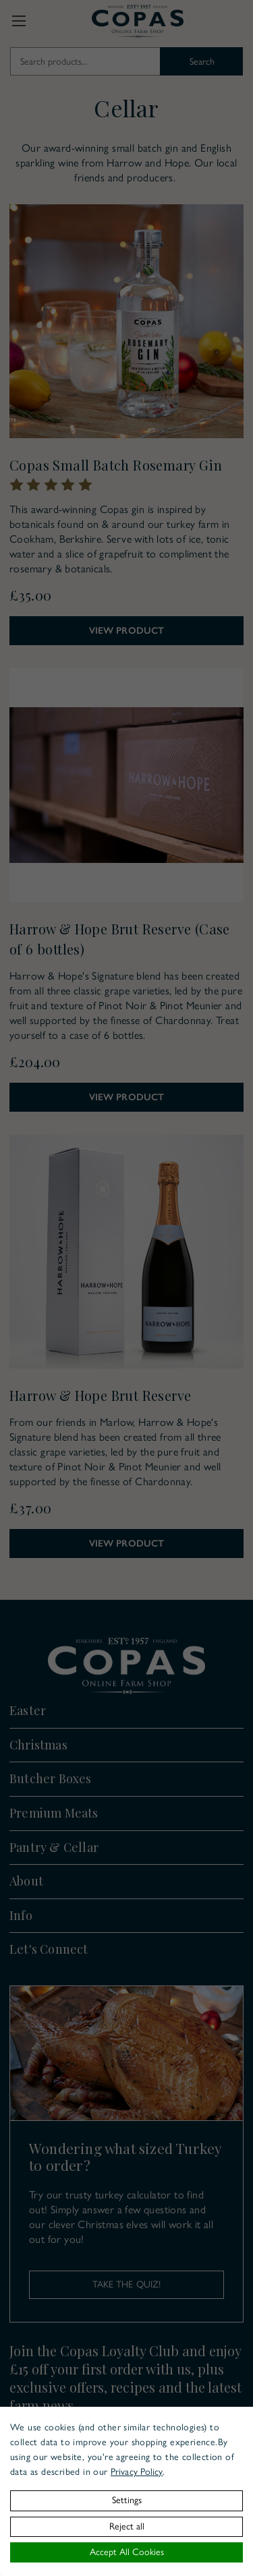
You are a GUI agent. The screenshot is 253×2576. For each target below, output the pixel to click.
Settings (127, 2500)
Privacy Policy (137, 2472)
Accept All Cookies (127, 2552)
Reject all (126, 2526)
